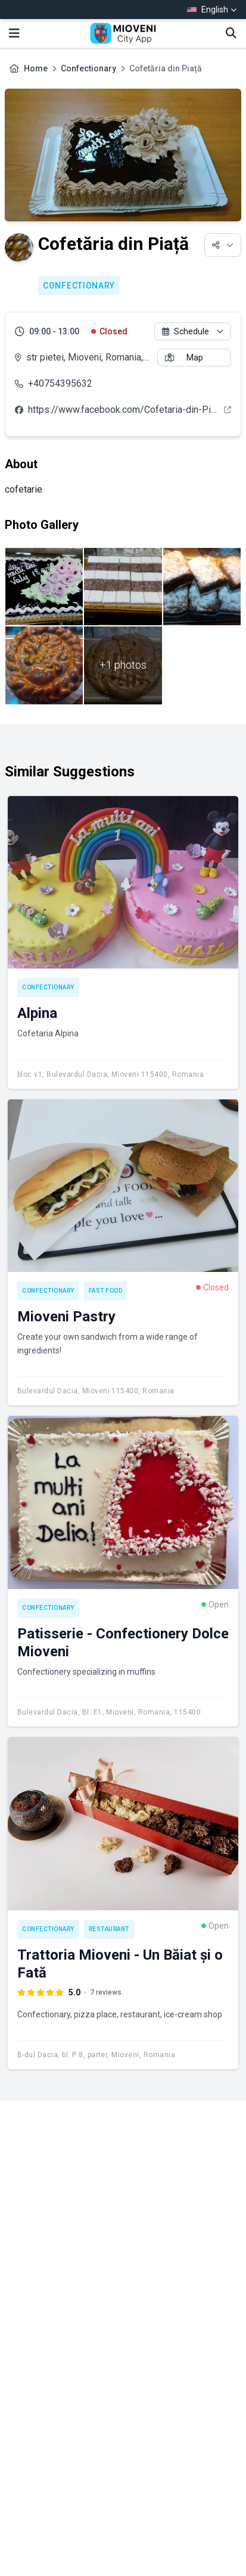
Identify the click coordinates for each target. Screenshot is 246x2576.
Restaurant (109, 1929)
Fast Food (106, 1290)
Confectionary (88, 68)
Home (36, 68)
